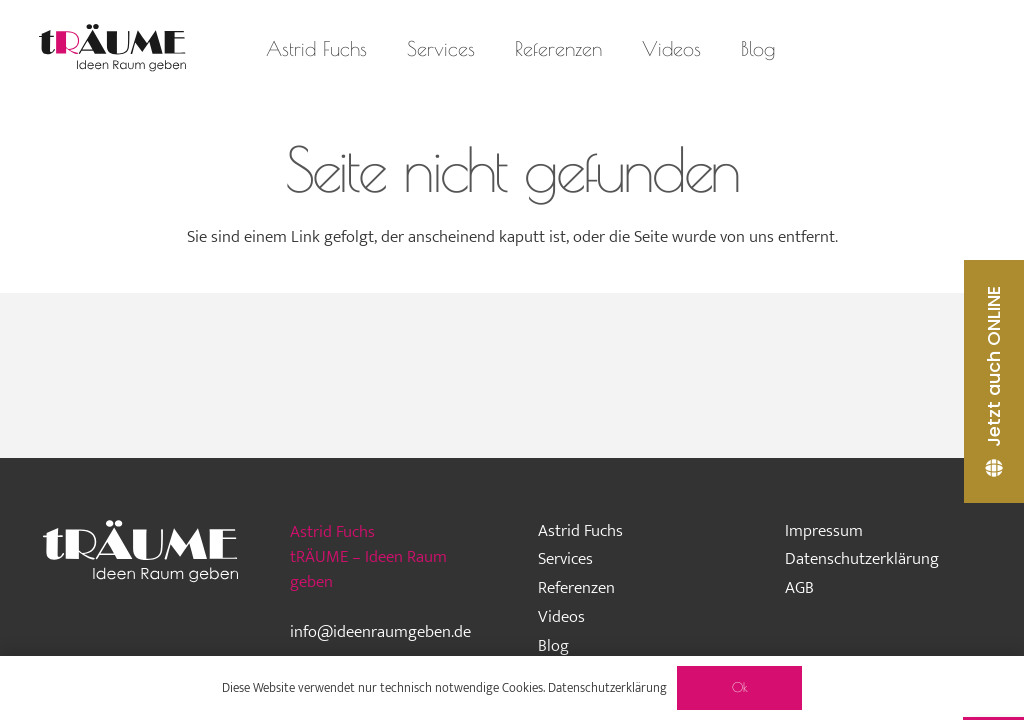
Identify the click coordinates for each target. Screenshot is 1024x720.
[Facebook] (909, 48)
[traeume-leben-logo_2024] (113, 48)
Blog (553, 646)
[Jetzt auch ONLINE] (994, 381)
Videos (561, 617)
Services (565, 559)
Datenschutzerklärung (862, 559)
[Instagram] (837, 48)
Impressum (824, 531)
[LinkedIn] (945, 48)
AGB (799, 588)
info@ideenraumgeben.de (380, 632)
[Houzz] (873, 48)
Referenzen (576, 588)
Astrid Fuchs (580, 531)
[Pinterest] (981, 48)
